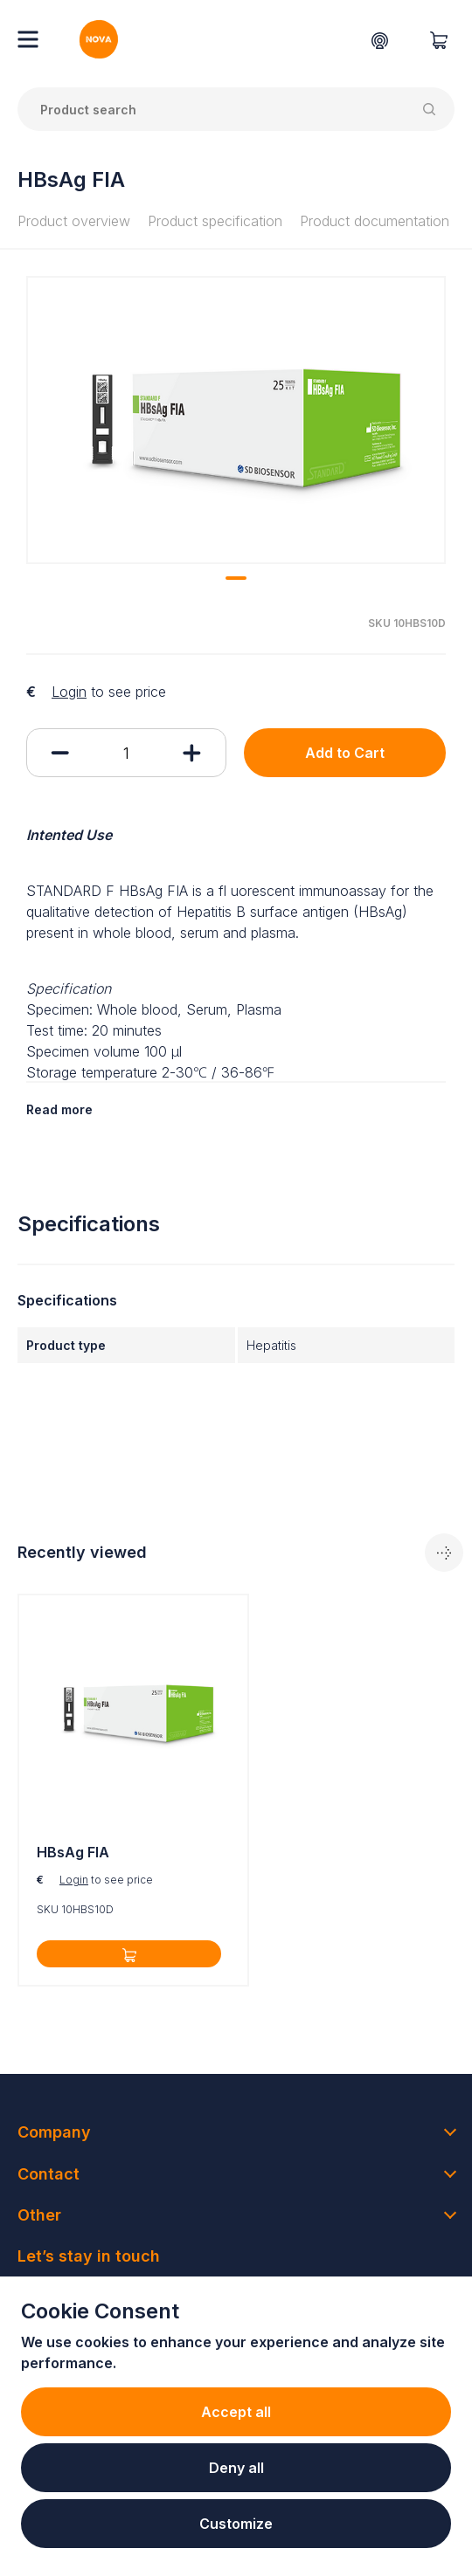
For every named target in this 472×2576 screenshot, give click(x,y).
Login (69, 691)
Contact (48, 2174)
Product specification (215, 221)
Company (54, 2132)
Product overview (73, 221)
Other (39, 2215)
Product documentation (374, 221)
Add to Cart (345, 752)
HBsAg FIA (73, 1852)
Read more (59, 1109)
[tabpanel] (236, 420)
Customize (236, 2523)
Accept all (236, 2412)
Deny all (236, 2467)
